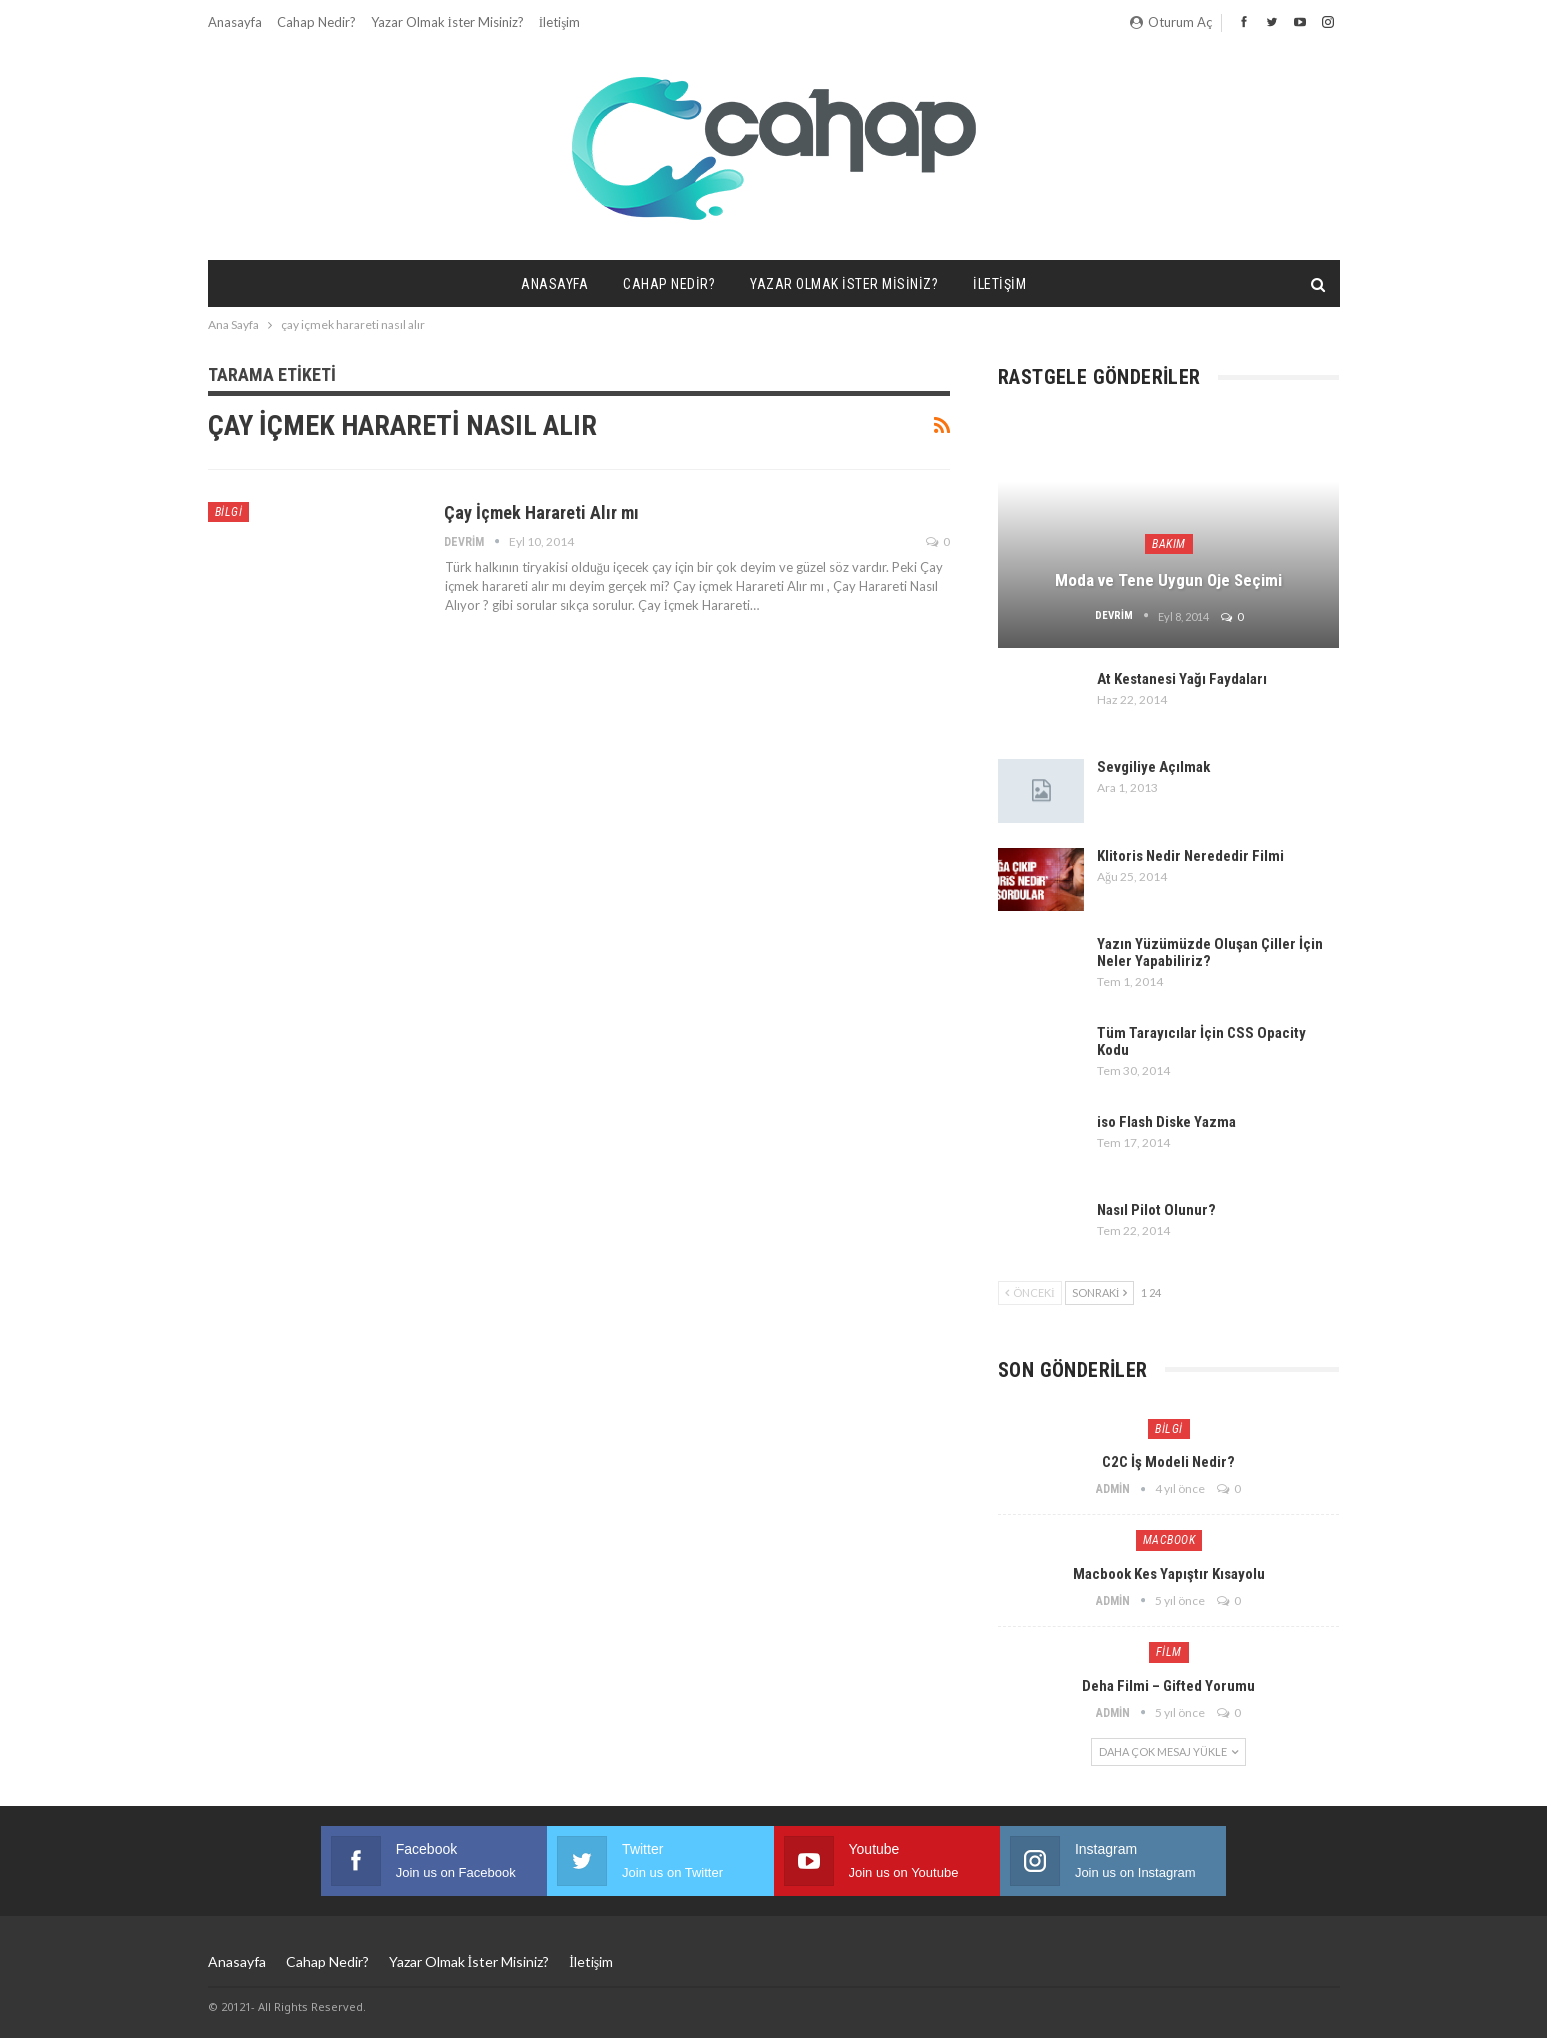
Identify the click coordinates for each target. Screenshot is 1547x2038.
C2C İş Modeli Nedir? (1168, 1462)
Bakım (1169, 544)
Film (1169, 1652)
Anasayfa (235, 22)
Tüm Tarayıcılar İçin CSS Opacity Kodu (1201, 1041)
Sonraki (1100, 1292)
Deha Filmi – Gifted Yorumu (1168, 1686)
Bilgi (229, 512)
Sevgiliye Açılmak (1153, 767)
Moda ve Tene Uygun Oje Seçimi (1168, 580)
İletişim (559, 22)
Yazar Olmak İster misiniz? (447, 22)
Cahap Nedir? (316, 22)
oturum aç (1171, 22)
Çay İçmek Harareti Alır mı (541, 512)
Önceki (1030, 1292)
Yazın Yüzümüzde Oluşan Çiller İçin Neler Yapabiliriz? (1210, 952)
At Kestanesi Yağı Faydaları (1182, 679)
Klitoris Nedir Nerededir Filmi (1190, 856)
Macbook (1169, 1540)
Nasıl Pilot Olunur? (1156, 1210)
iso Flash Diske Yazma (1166, 1122)
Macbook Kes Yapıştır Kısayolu (1169, 1574)
